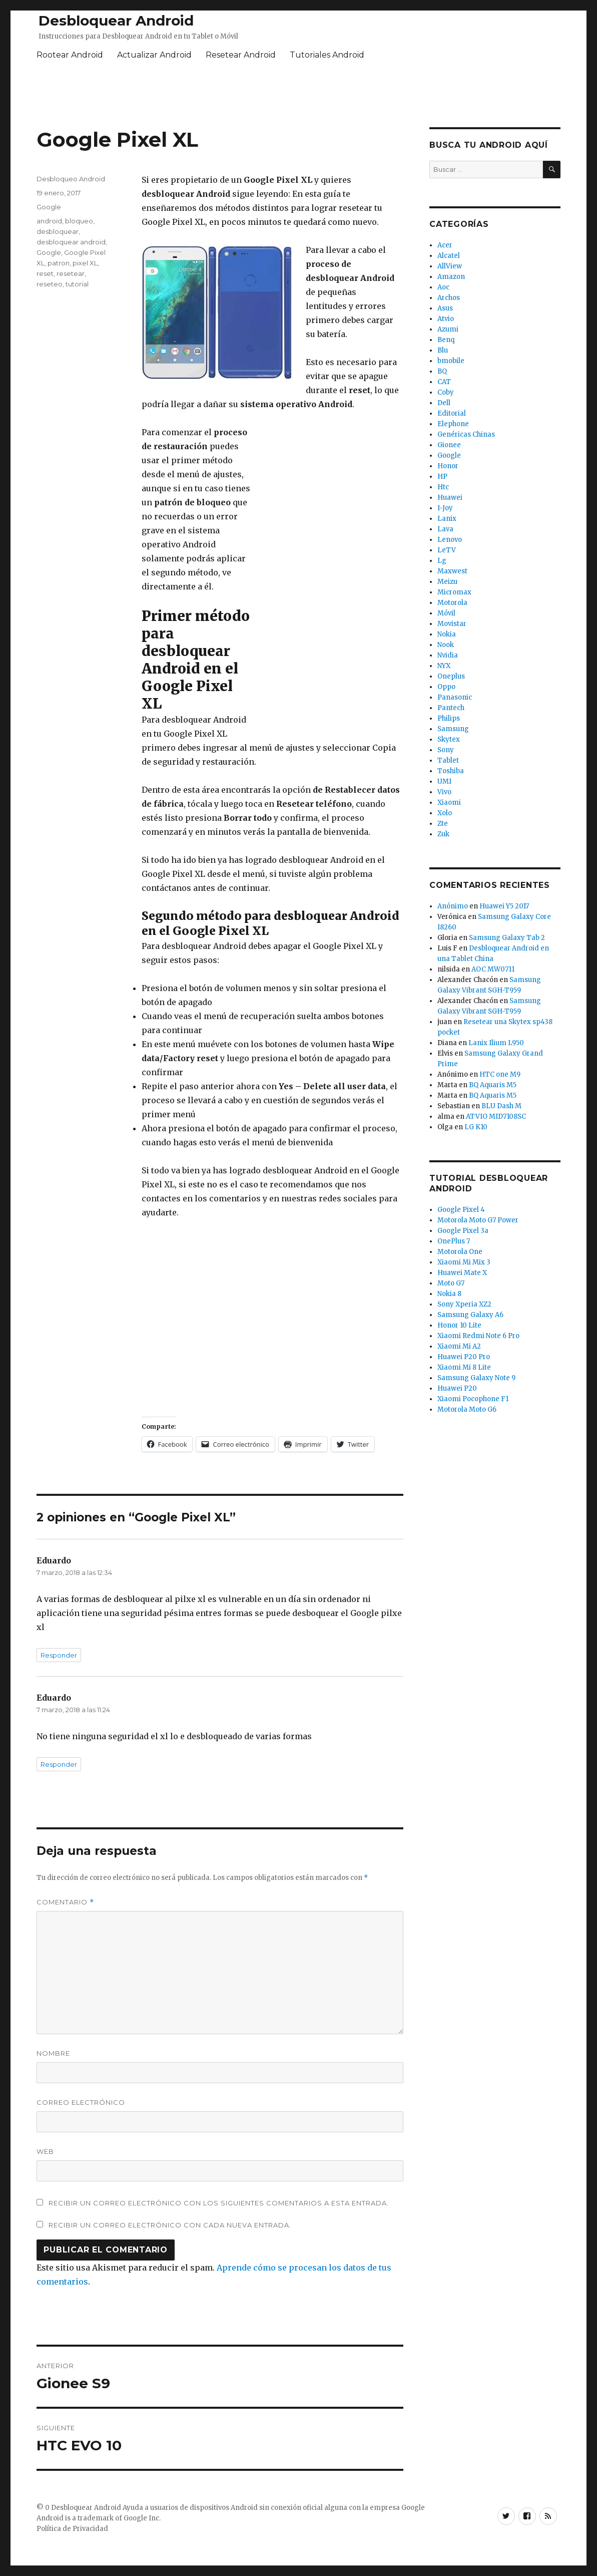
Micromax (454, 592)
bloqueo (79, 221)
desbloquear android (71, 242)
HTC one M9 (499, 1074)
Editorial (451, 413)
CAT (444, 382)
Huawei (449, 497)
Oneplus (451, 676)
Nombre (53, 2053)
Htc (443, 487)
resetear (71, 273)
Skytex (448, 739)
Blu (442, 350)
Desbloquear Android (116, 20)
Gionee (449, 445)
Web (45, 2151)
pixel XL (85, 263)
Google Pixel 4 (461, 1209)
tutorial (77, 284)
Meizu (447, 581)
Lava (445, 529)
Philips (448, 718)
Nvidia (447, 655)
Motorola (452, 602)
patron (59, 263)
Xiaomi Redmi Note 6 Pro (478, 1336)
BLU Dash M (501, 1106)
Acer (444, 245)
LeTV (446, 550)
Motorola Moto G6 (466, 1409)
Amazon (451, 276)
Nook (445, 644)
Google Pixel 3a (462, 1230)
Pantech (450, 708)
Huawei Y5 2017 (504, 906)
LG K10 (475, 1127)
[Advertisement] (298, 95)
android (49, 221)
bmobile (450, 361)
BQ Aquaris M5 (492, 1085)
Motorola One (459, 1251)
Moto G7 (450, 1283)
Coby (445, 392)
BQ (442, 371)
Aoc (443, 287)
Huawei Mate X (462, 1272)
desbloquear (58, 231)
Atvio (445, 318)
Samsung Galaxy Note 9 (476, 1378)
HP (442, 476)
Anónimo (452, 906)
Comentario (65, 1902)
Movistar (451, 623)
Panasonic (454, 697)
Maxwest (452, 571)
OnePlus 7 (453, 1241)
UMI (444, 781)
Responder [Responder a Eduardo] (59, 1655)
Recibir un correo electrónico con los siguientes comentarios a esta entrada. (219, 2203)
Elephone (453, 424)
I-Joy (445, 508)
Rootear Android (70, 55)
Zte (442, 823)
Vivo (444, 792)
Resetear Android (241, 55)
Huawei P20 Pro (463, 1357)
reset (45, 273)
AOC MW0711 (492, 969)
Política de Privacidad (72, 2528)
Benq (445, 340)
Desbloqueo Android (71, 179)
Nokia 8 (449, 1294)
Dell (443, 403)
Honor (447, 466)
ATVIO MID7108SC (496, 1116)
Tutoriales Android (327, 55)
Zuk (443, 834)
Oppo (446, 687)
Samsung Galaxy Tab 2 (507, 937)
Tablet (448, 760)
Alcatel (448, 255)
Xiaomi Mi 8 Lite (464, 1367)
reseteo (50, 284)
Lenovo (449, 539)
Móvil (446, 613)
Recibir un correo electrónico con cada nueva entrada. (170, 2225)
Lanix (446, 518)
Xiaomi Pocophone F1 (472, 1399)
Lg (441, 560)
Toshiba (450, 771)
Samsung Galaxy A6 (470, 1315)
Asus (445, 308)
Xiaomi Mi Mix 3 (463, 1262)
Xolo (444, 813)
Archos (448, 297)
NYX (443, 666)
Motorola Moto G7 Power (477, 1220)
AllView (449, 266)
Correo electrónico (81, 2102)
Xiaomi (449, 802)
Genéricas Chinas (466, 434)
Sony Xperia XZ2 (464, 1304)
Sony (445, 750)
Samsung (453, 729)
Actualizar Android (154, 55)
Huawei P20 (457, 1388)
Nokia (446, 634)
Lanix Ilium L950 (496, 1043)
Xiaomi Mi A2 (459, 1346)
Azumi (447, 329)
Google (49, 207)
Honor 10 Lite (459, 1325)
